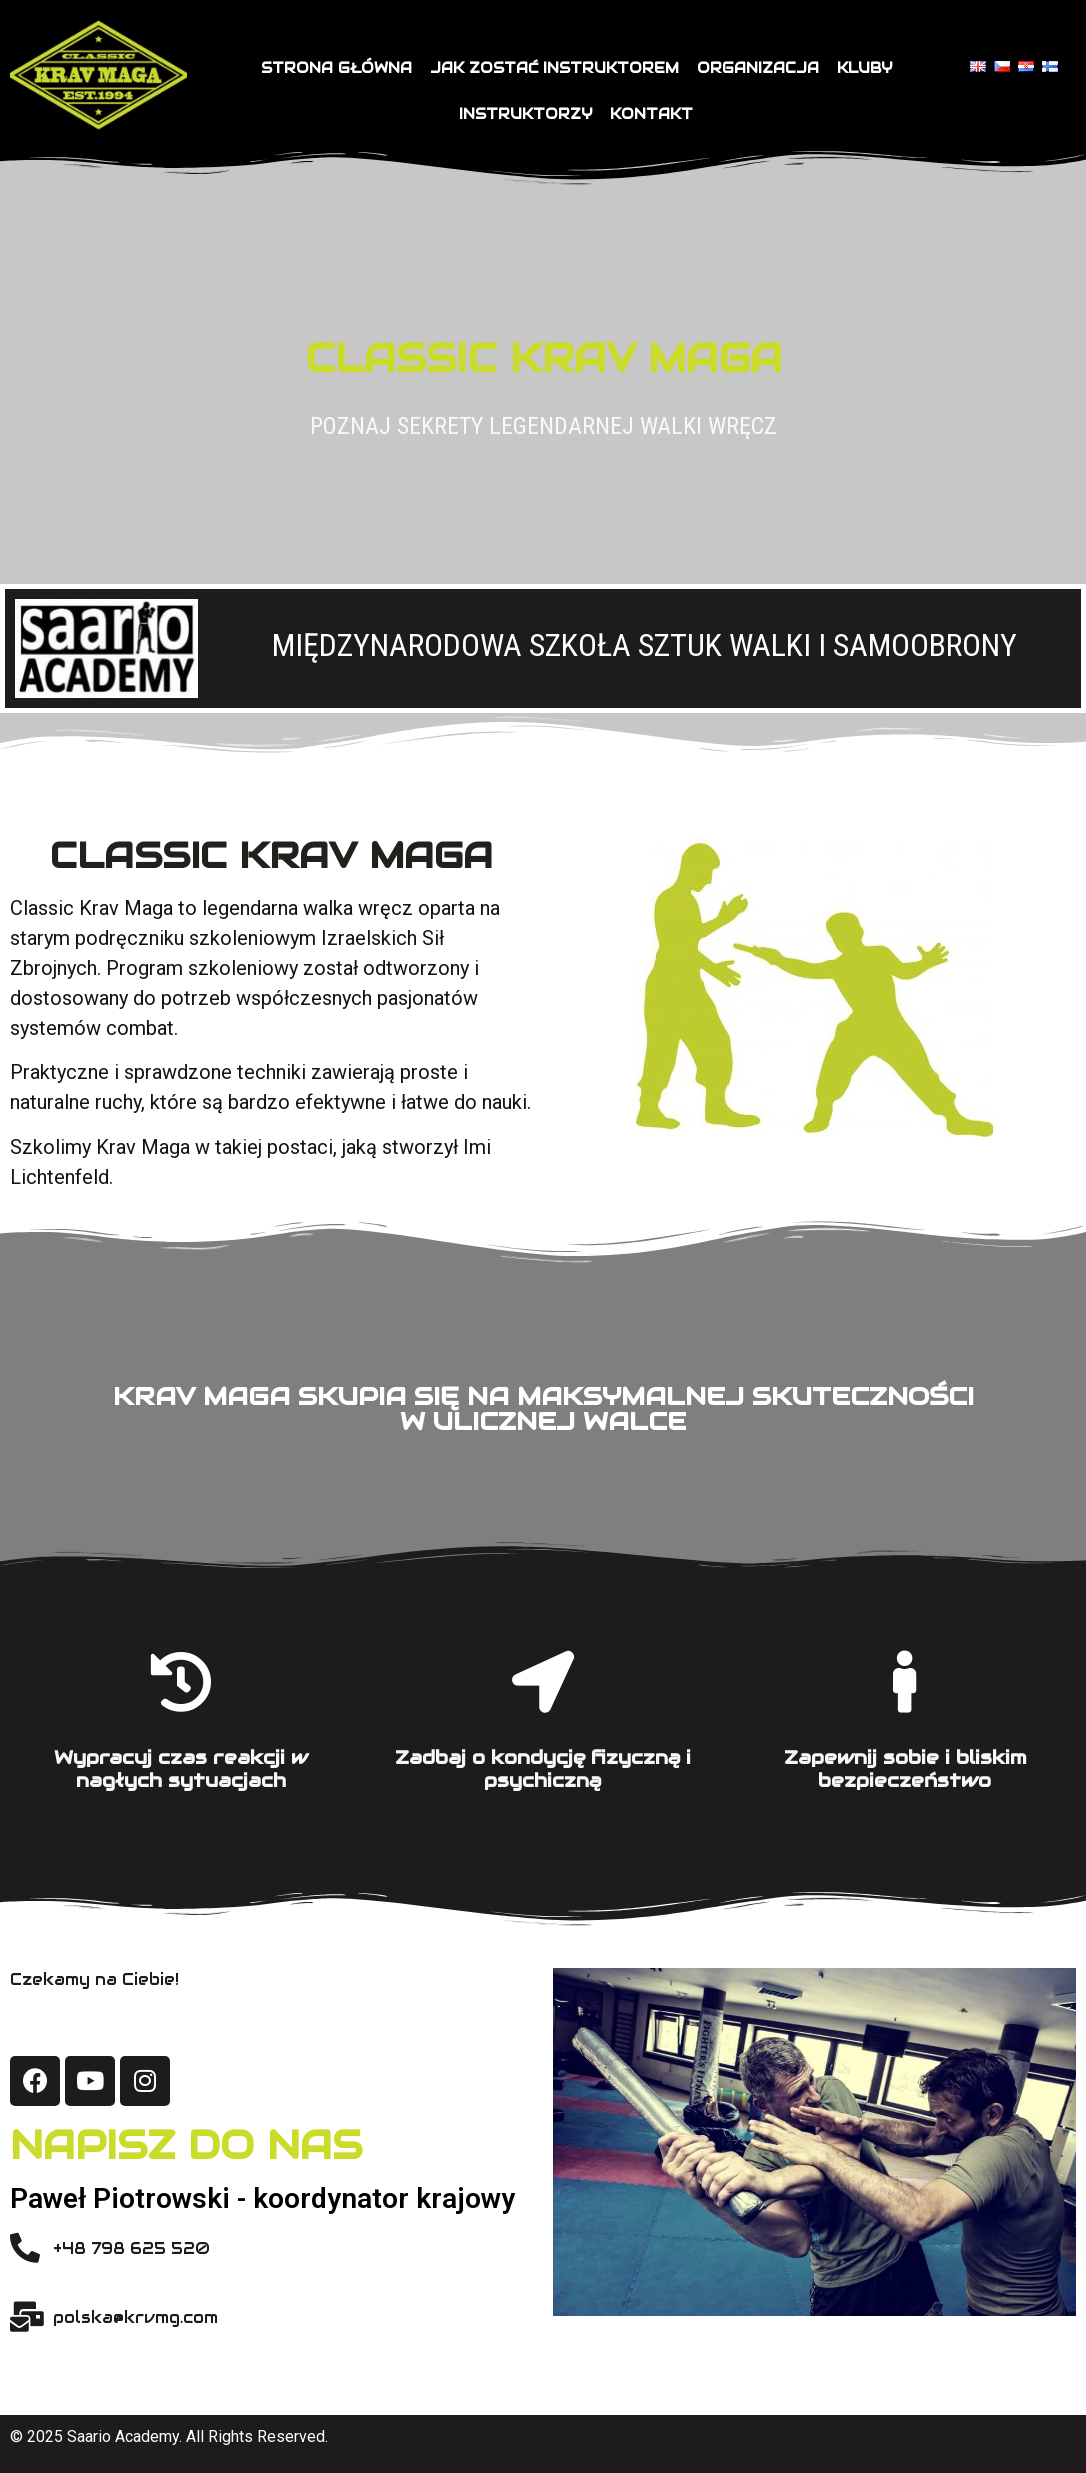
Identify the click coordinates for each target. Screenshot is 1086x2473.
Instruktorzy (525, 114)
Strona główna (336, 68)
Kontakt (651, 114)
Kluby (864, 68)
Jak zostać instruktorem (554, 68)
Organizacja (758, 68)
